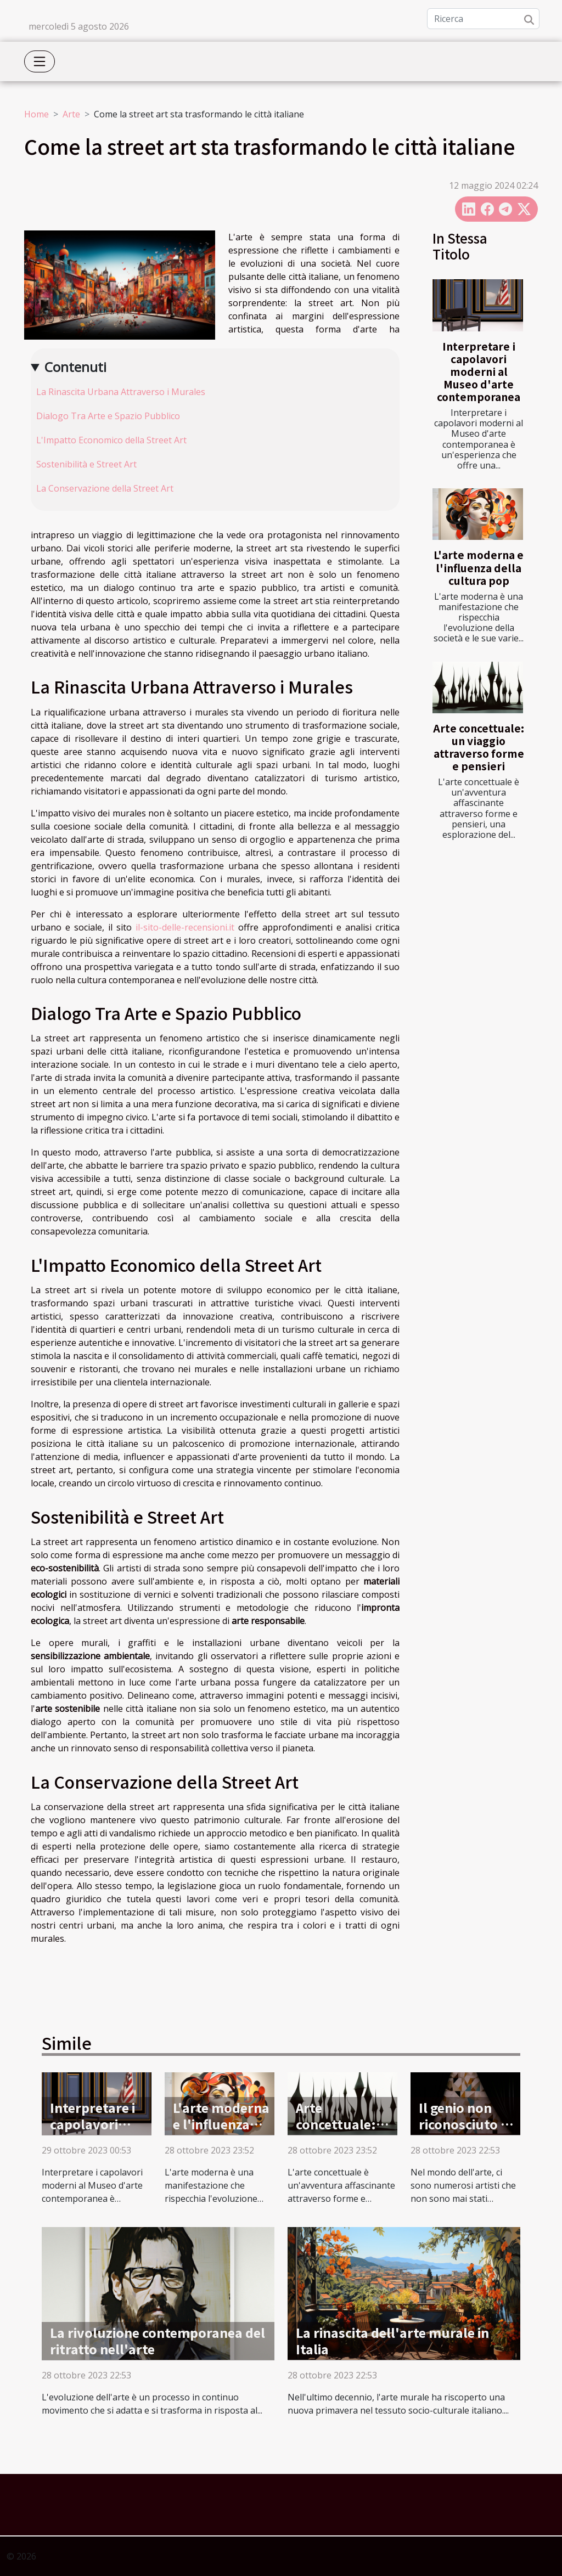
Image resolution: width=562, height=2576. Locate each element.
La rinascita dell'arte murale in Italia (392, 2340)
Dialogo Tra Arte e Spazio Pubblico (108, 416)
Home (36, 114)
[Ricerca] (483, 18)
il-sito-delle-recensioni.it (185, 927)
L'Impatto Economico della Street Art (111, 440)
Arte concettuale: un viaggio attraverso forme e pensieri (478, 747)
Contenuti (75, 367)
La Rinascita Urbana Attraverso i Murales (120, 392)
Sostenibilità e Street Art (86, 464)
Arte (71, 114)
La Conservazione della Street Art (104, 488)
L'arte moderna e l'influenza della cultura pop (479, 567)
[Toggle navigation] (39, 61)
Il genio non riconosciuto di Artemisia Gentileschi (465, 2132)
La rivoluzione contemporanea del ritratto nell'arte (157, 2340)
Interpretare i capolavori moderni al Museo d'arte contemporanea (478, 371)
